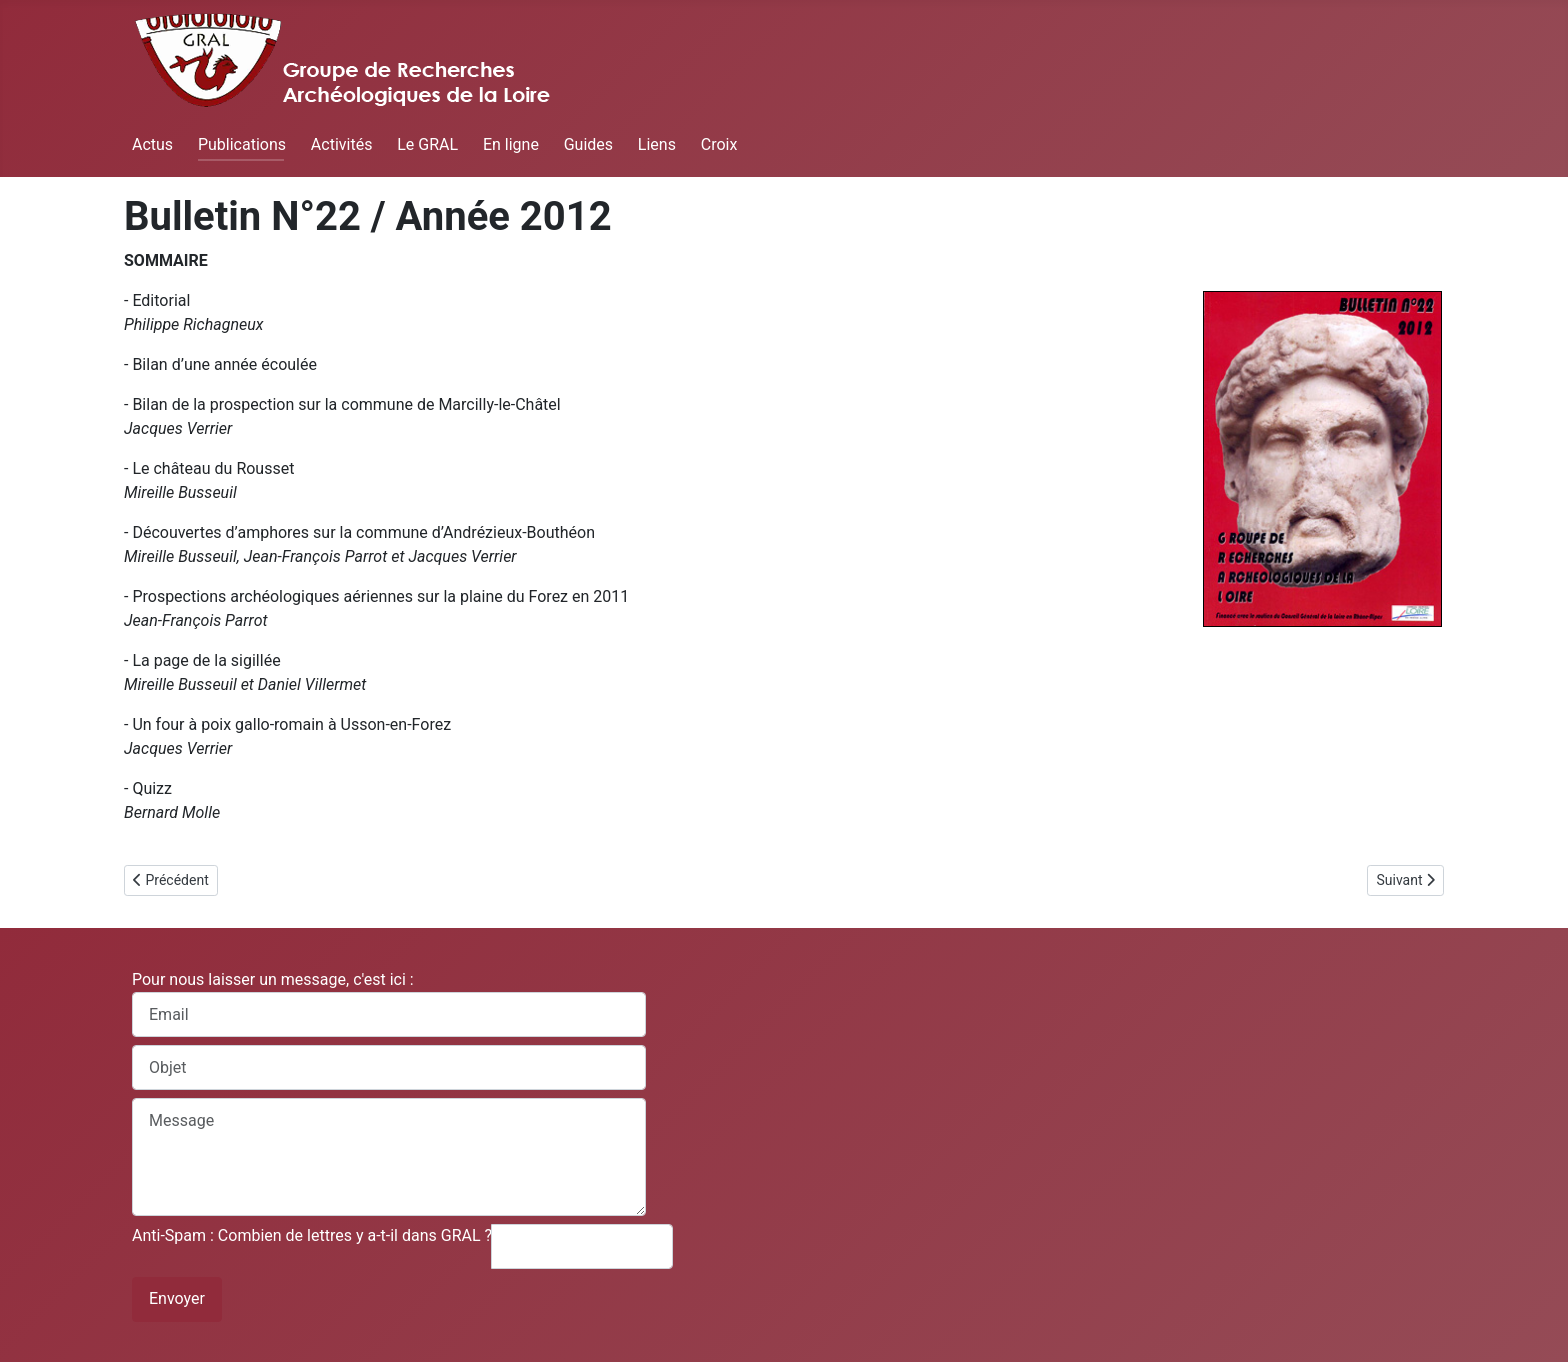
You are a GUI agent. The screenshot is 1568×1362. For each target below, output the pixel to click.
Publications (242, 144)
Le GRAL (427, 144)
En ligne (511, 144)
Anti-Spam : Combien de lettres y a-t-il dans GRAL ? (312, 1235)
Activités (342, 144)
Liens (657, 144)
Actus (152, 144)
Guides (588, 144)
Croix (719, 144)
